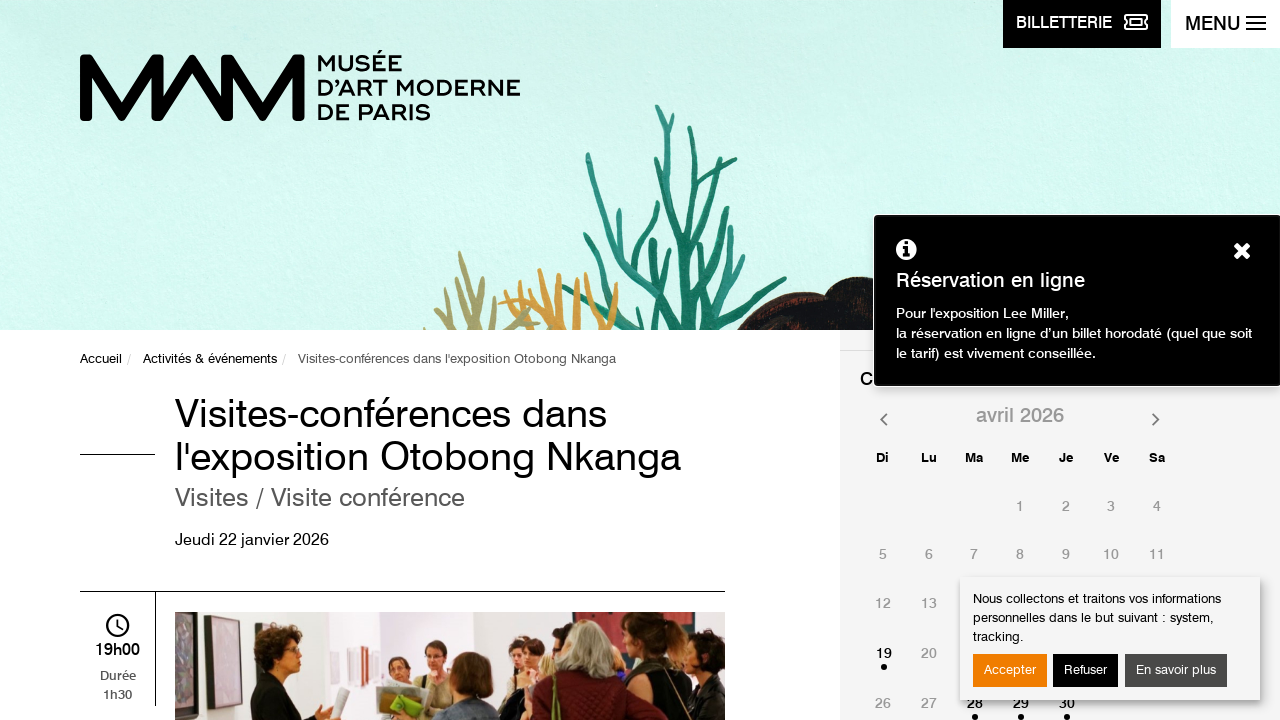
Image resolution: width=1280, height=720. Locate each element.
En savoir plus (1176, 670)
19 (884, 654)
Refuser (1085, 670)
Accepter (1010, 670)
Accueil (101, 359)
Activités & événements (210, 359)
